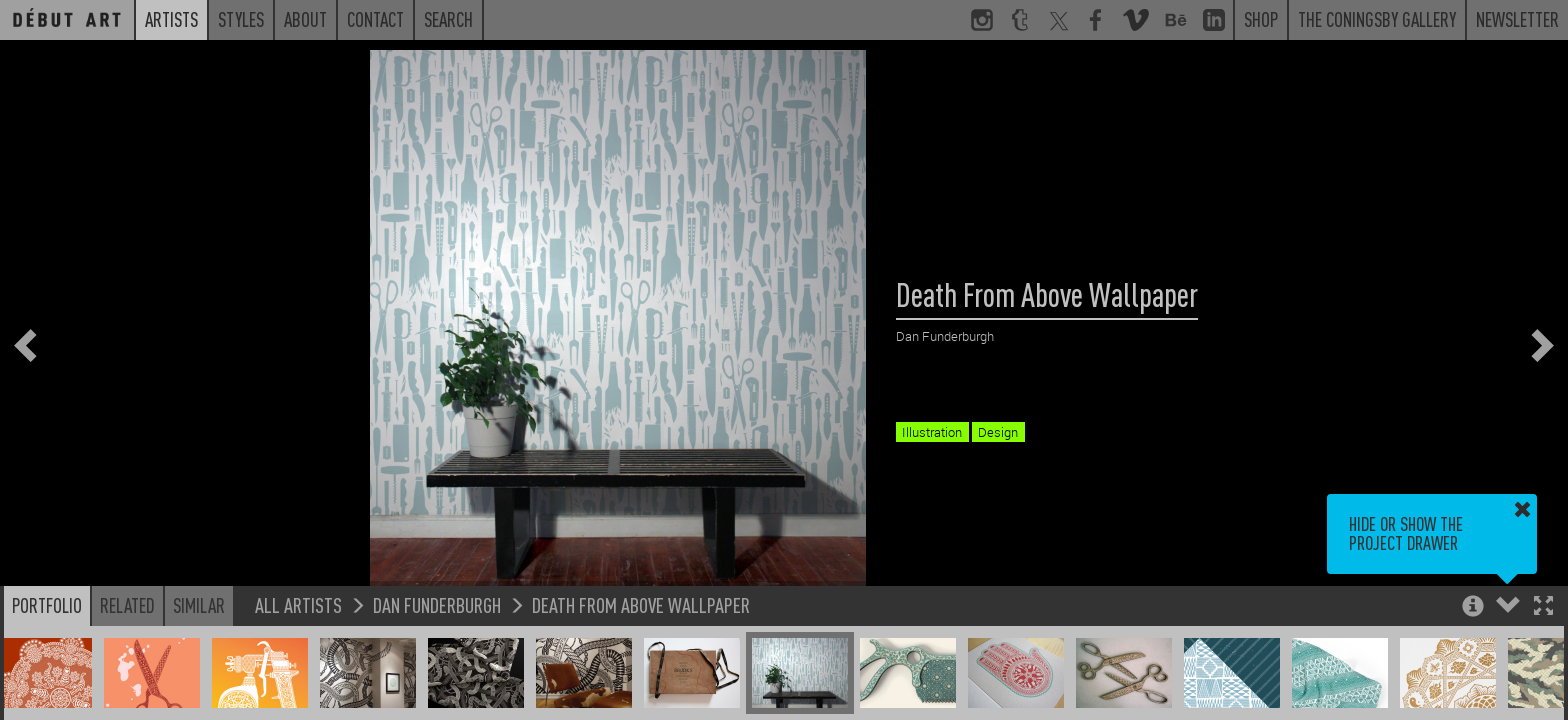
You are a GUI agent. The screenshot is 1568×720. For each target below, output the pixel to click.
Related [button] (127, 605)
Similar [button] (199, 605)
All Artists (298, 604)
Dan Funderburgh (437, 604)
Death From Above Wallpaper (641, 604)
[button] (1543, 607)
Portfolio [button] (47, 605)
